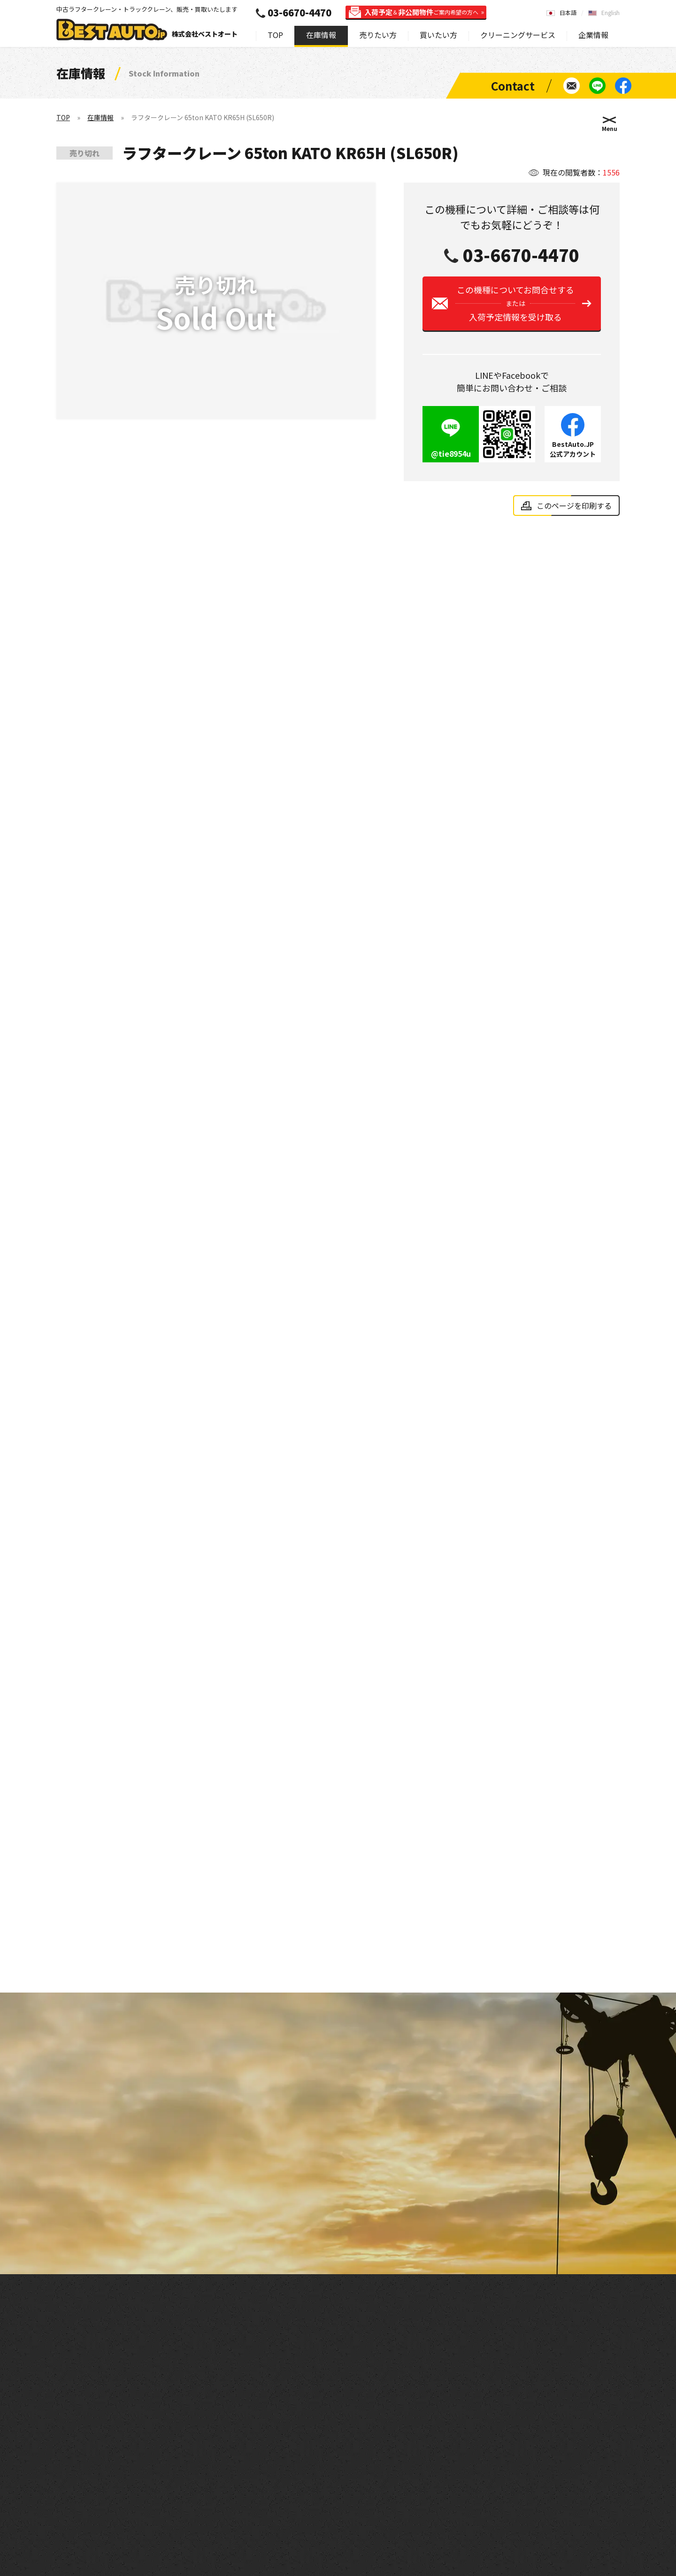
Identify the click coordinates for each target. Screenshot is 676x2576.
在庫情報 (321, 34)
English (610, 12)
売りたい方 (378, 34)
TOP (275, 34)
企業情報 (593, 34)
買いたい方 (438, 34)
